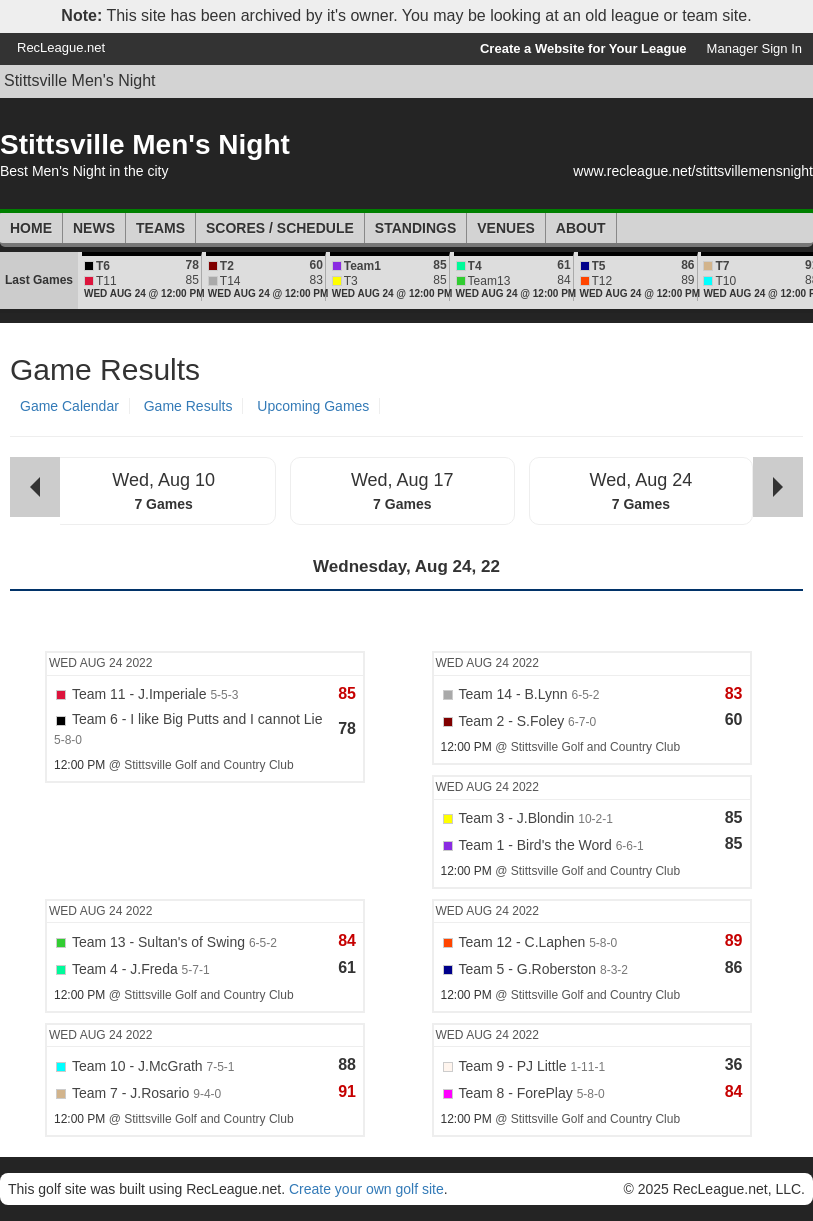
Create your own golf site (366, 1189)
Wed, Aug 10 (163, 480)
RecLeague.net (61, 47)
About (581, 228)
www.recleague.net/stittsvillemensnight (693, 171)
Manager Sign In (754, 48)
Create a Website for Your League (583, 48)
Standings (415, 228)
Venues (506, 228)
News (94, 228)
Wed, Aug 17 (402, 480)
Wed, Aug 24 (641, 480)
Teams (160, 228)
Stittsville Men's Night (80, 80)
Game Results (188, 406)
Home (31, 228)
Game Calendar (69, 406)
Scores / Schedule (280, 228)
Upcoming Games (313, 406)
